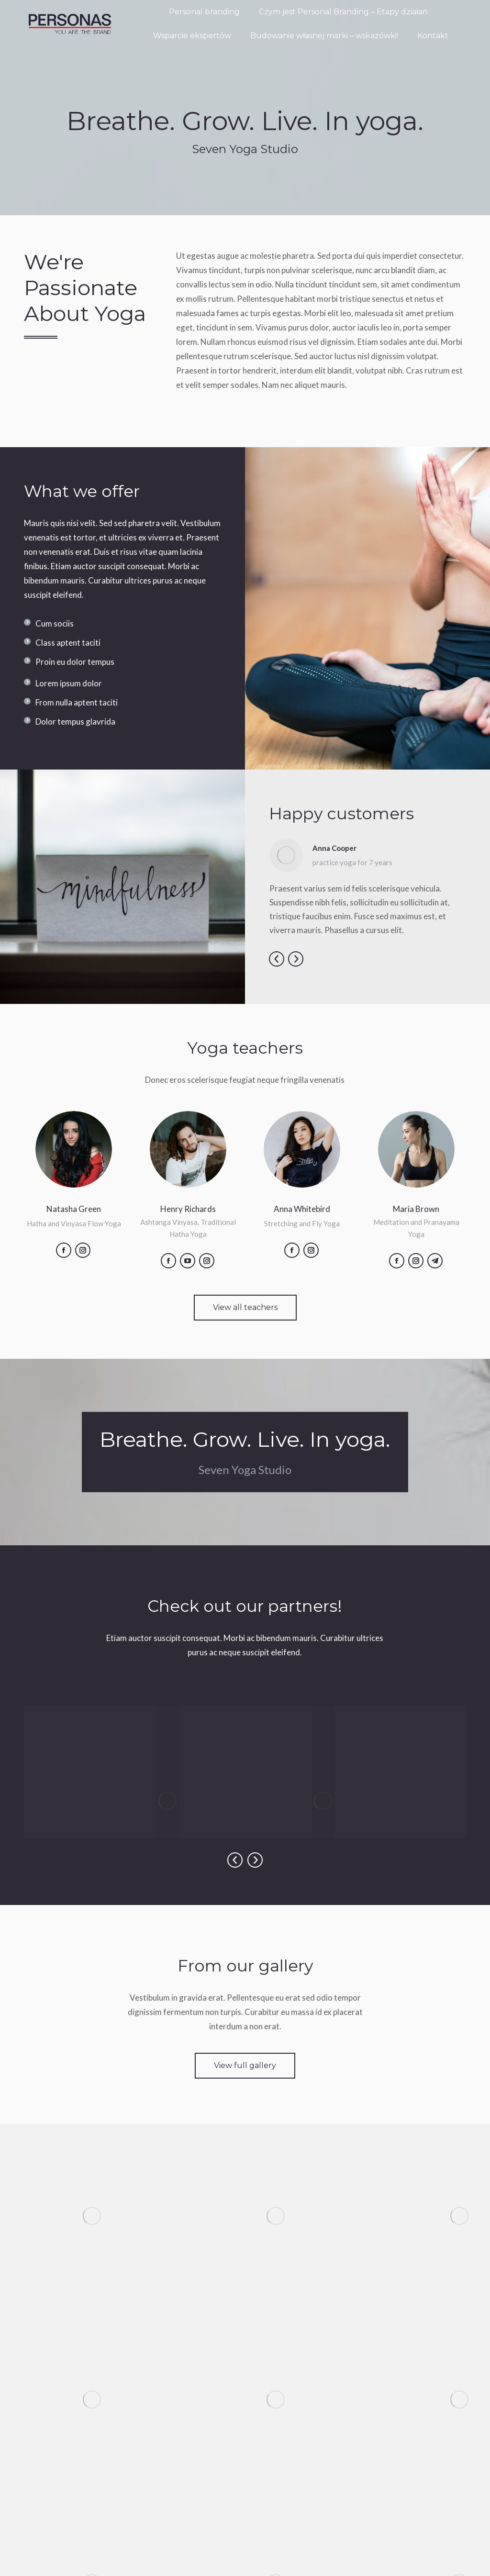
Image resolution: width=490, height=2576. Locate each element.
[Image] (167, 1800)
